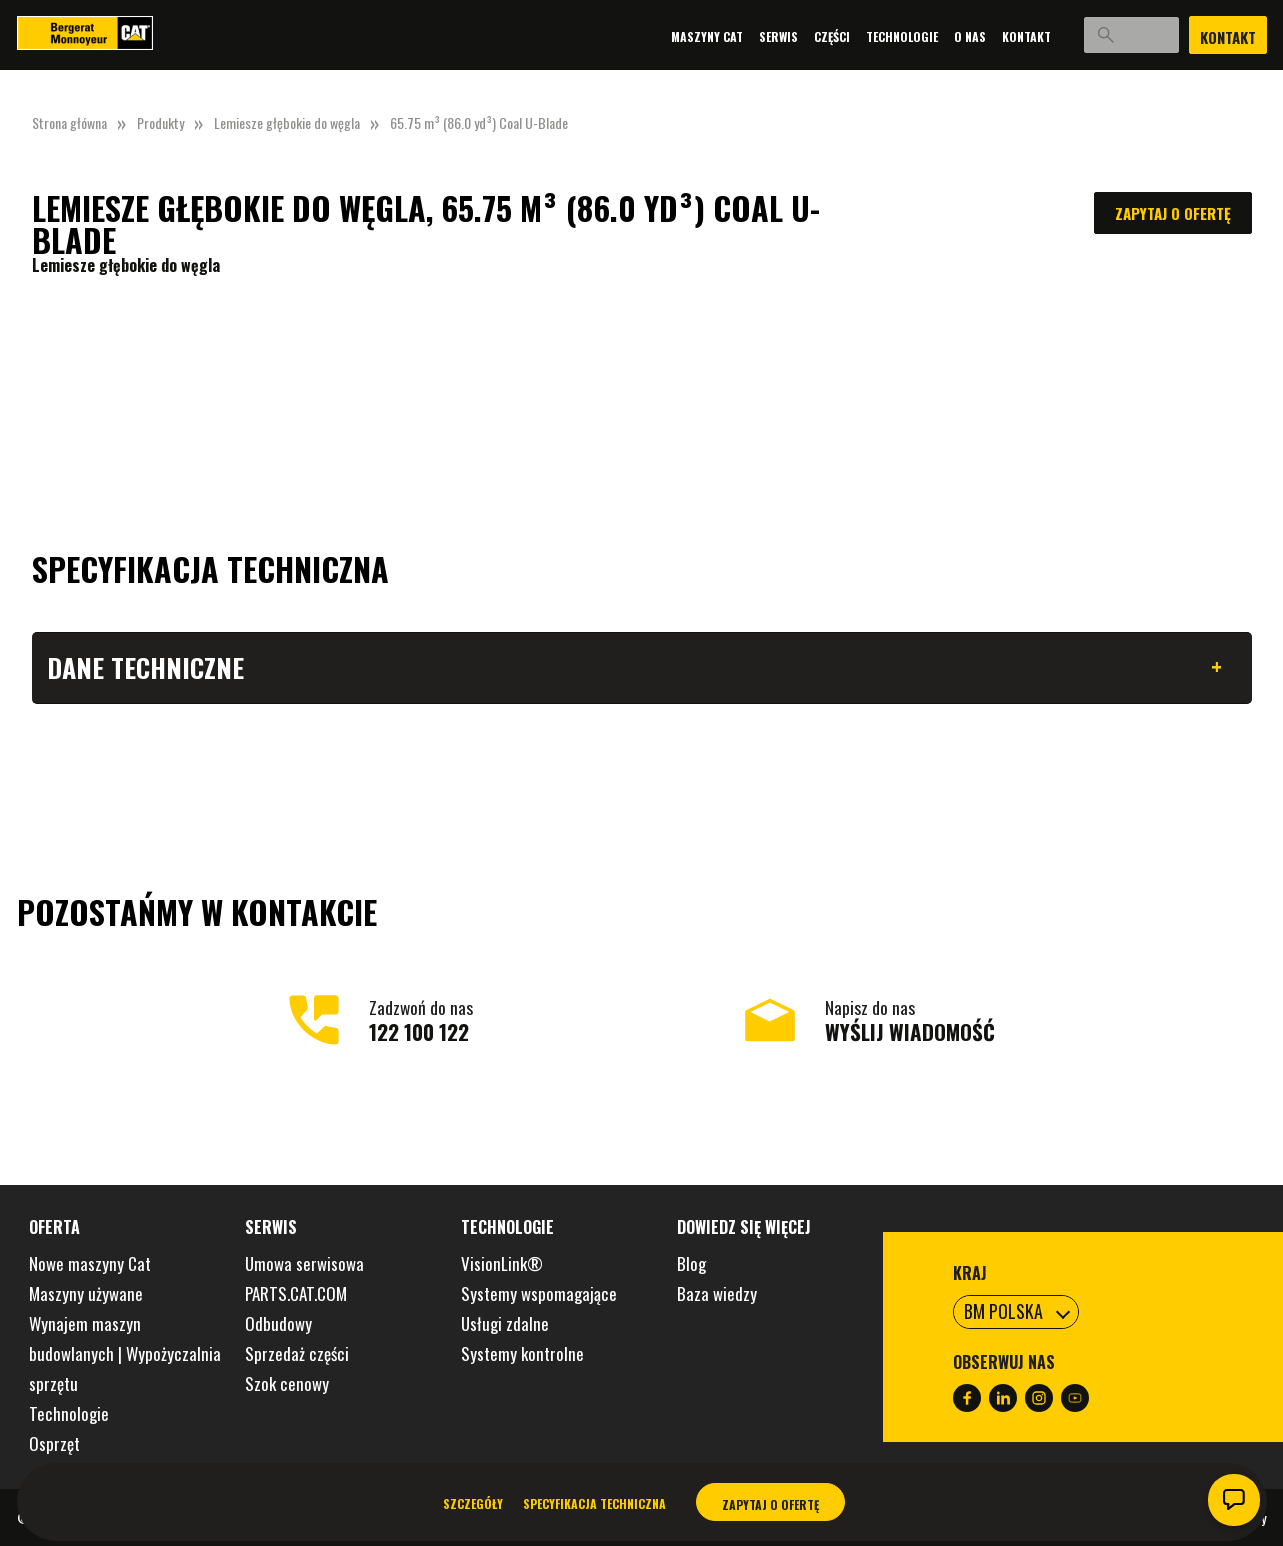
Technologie (867, 36)
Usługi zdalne (505, 1323)
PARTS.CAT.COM (296, 1293)
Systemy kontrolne (522, 1353)
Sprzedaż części (297, 1353)
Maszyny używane (86, 1293)
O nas (935, 36)
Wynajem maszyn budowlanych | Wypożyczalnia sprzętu (125, 1353)
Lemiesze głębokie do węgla (287, 122)
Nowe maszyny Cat (90, 1263)
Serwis (743, 36)
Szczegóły (473, 1503)
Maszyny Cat (672, 36)
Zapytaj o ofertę (1173, 213)
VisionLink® (502, 1263)
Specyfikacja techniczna (594, 1503)
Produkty (160, 122)
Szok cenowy (287, 1383)
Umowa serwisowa (304, 1263)
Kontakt (991, 36)
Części (797, 36)
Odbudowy (278, 1323)
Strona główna (69, 122)
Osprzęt (54, 1443)
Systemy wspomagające (539, 1293)
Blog (691, 1263)
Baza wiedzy (717, 1293)
